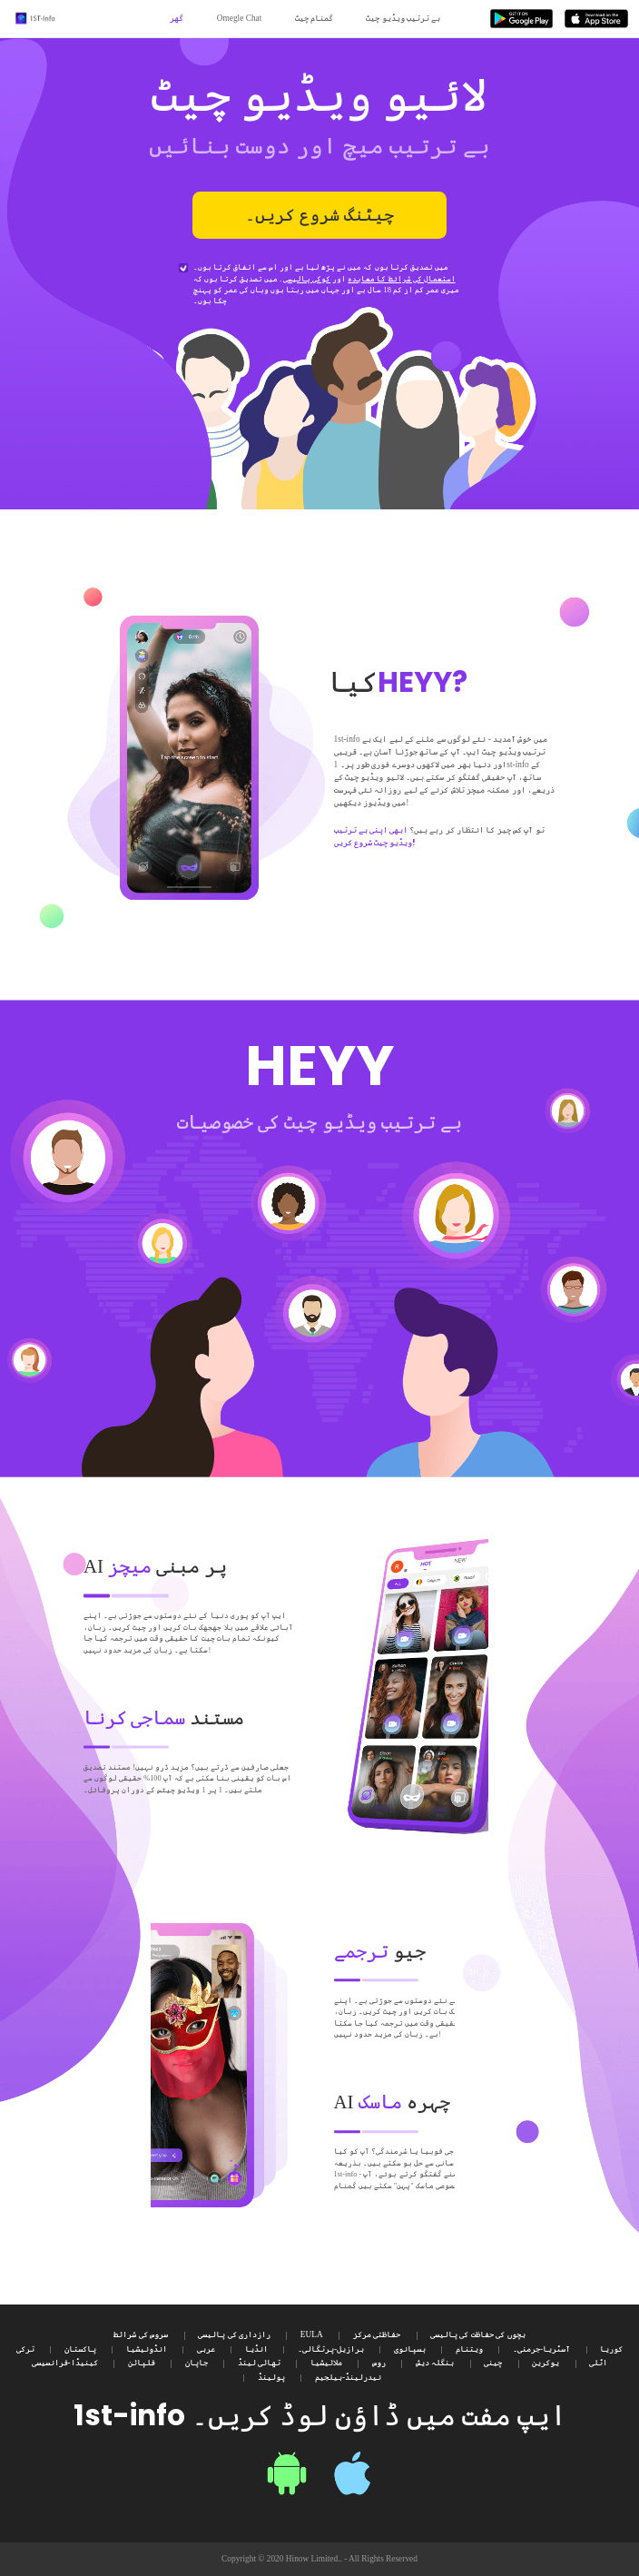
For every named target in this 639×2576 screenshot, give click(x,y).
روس (379, 2362)
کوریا (611, 2349)
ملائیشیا (326, 2362)
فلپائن (141, 2362)
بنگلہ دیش (435, 2362)
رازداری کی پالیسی (234, 2334)
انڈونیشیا (146, 2349)
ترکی (25, 2349)
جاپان (196, 2362)
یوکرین (545, 2362)
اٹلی (598, 2362)
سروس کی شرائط (140, 2334)
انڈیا (256, 2349)
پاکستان (80, 2349)
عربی (206, 2349)
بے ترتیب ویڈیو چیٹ (403, 18)
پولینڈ (271, 2377)
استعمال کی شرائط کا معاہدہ (401, 279)
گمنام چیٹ (314, 18)
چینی (493, 2362)
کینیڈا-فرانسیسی (65, 2362)
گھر (176, 18)
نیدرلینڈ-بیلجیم (348, 2377)
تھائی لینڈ (259, 2362)
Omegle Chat (239, 18)
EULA (311, 2334)
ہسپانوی (410, 2349)
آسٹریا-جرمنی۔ (541, 2349)
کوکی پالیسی (306, 279)
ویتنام (469, 2349)
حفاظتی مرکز (376, 2334)
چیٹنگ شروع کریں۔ (319, 214)
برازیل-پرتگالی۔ (331, 2349)
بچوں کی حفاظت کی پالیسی (477, 2334)
